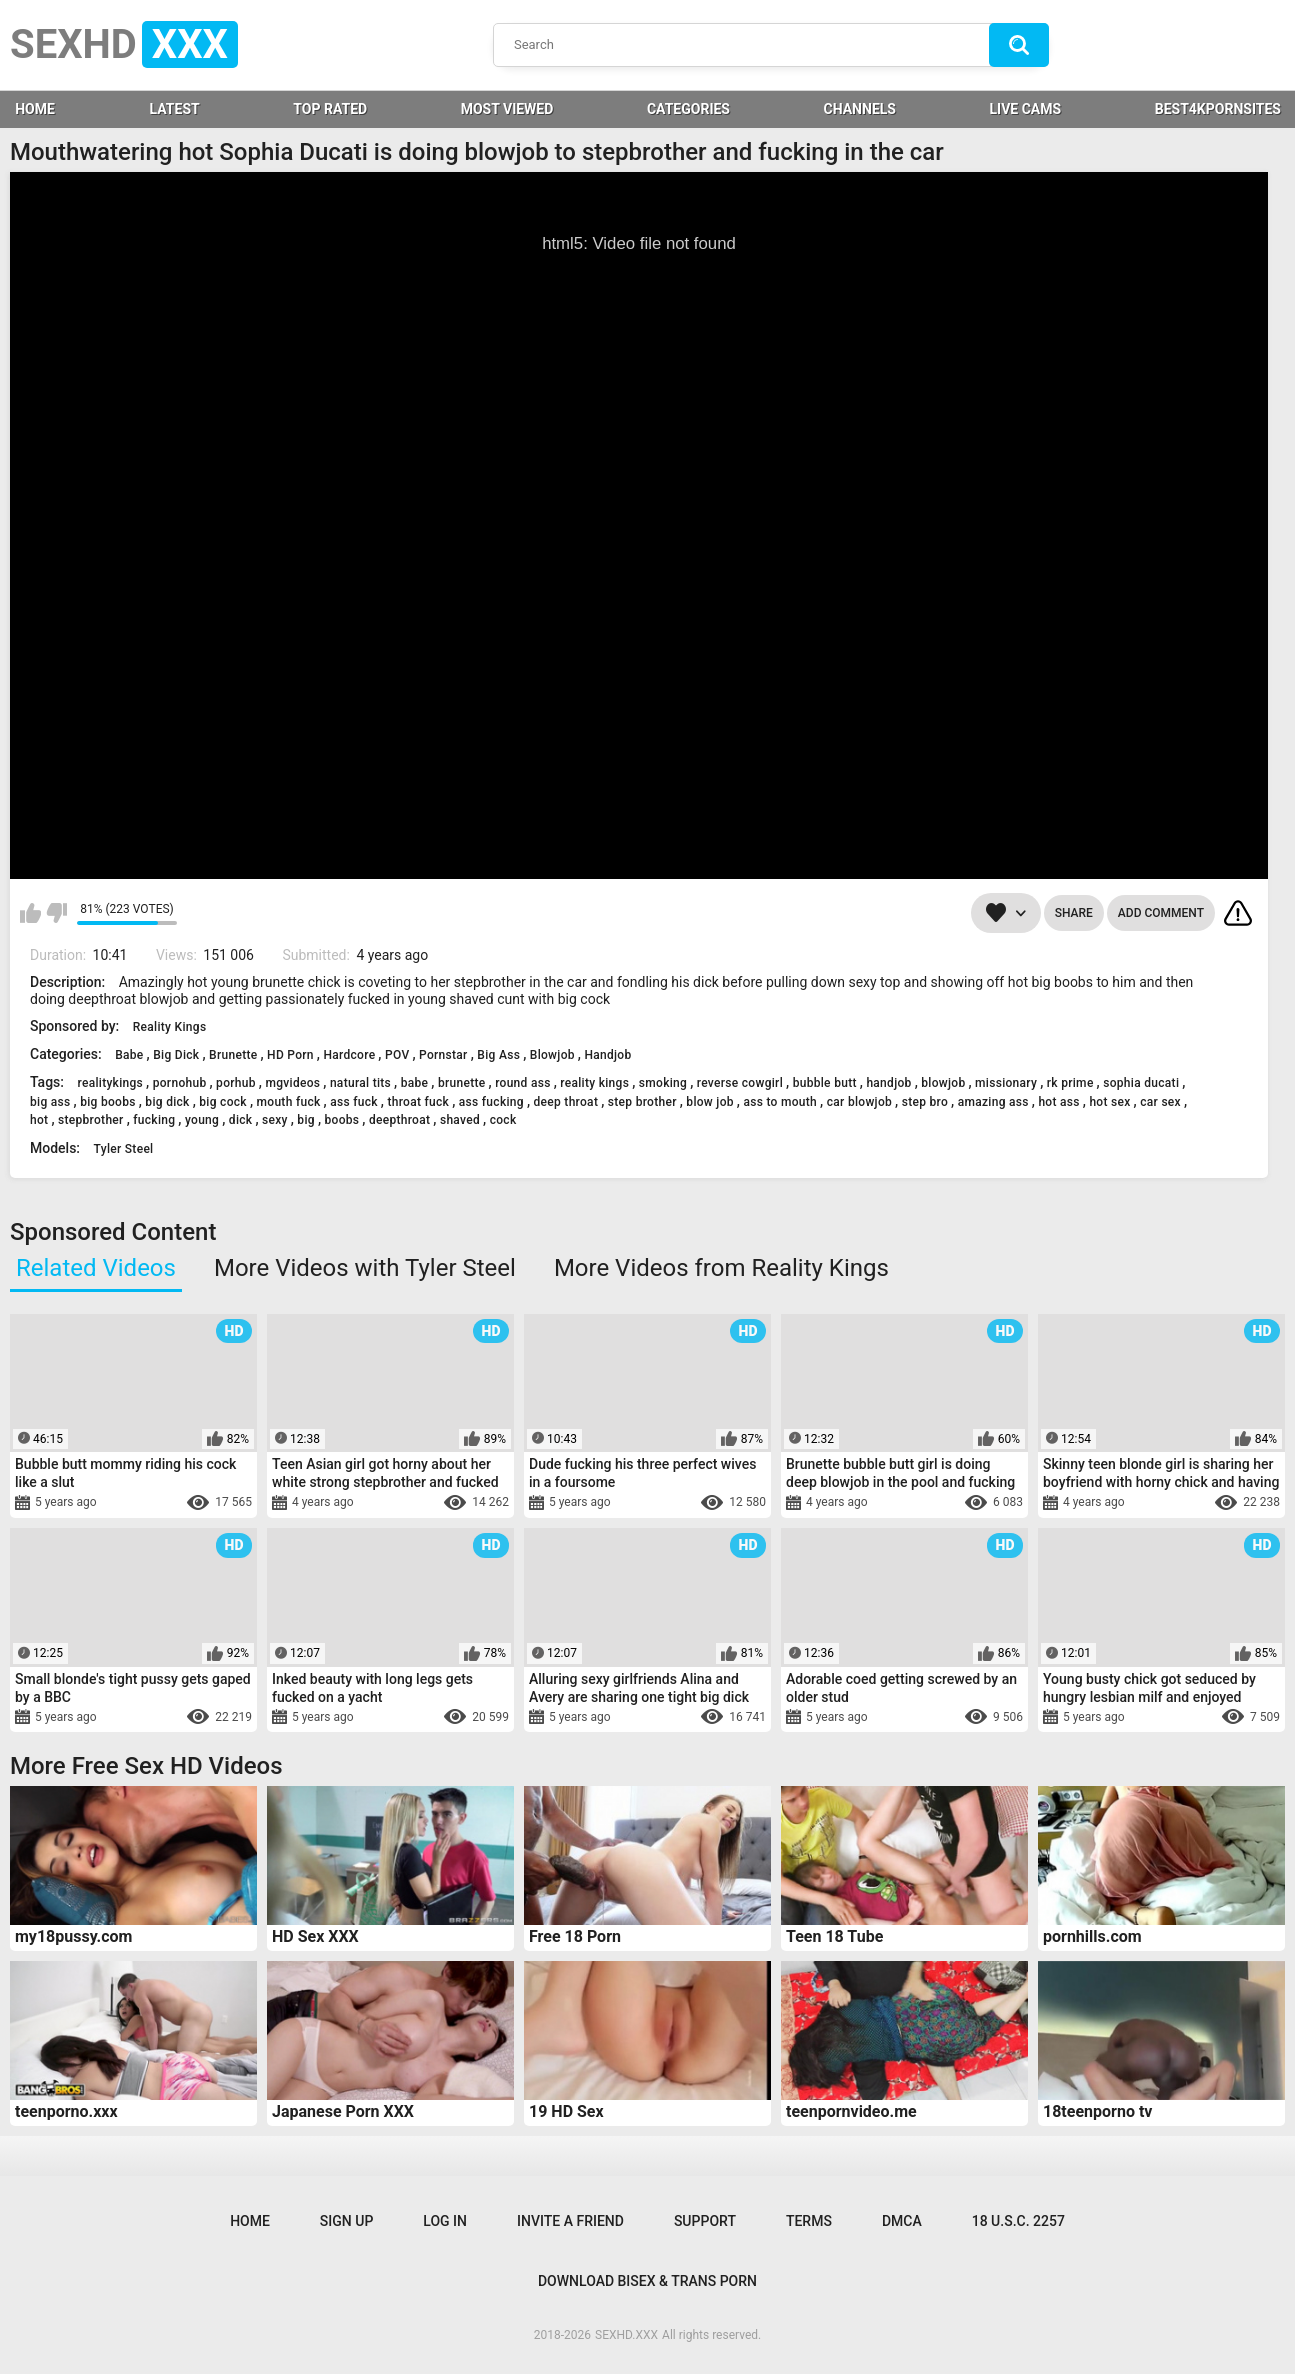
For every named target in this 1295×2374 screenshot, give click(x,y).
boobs (342, 1120)
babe (415, 1083)
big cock (223, 1102)
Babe (129, 1055)
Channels (860, 109)
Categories (688, 109)
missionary (1006, 1083)
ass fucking (491, 1102)
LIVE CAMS (1026, 109)
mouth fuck (289, 1102)
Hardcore (349, 1055)
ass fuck (354, 1102)
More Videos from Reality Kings (721, 1268)
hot (39, 1120)
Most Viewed (507, 109)
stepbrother (91, 1120)
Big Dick (176, 1055)
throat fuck (418, 1102)
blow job (709, 1102)
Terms (809, 2221)
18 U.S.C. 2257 (1018, 2221)
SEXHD (124, 44)
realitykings (110, 1083)
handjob (888, 1083)
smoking (663, 1083)
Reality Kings (170, 1027)
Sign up (346, 2221)
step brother (642, 1102)
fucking (154, 1120)
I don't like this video (56, 913)
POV (397, 1055)
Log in (445, 2221)
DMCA (902, 2221)
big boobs (108, 1102)
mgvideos (292, 1083)
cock (503, 1120)
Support (705, 2221)
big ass (50, 1102)
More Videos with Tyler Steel (365, 1268)
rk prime (1070, 1083)
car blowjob (859, 1102)
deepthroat (399, 1120)
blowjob (943, 1083)
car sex (1160, 1102)
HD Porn (290, 1055)
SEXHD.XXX (626, 2335)
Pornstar (443, 1055)
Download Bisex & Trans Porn (647, 2281)
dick (241, 1120)
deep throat (566, 1102)
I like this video (30, 913)
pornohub (180, 1083)
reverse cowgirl (740, 1083)
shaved (460, 1120)
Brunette (233, 1055)
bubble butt (825, 1083)
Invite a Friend (570, 2221)
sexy (275, 1120)
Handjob (607, 1055)
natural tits (360, 1083)
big (306, 1120)
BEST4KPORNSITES (1218, 109)
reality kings (594, 1083)
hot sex (1109, 1102)
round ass (523, 1083)
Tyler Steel (124, 1149)
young (202, 1120)
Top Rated (330, 109)
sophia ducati (1141, 1083)
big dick (167, 1102)
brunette (462, 1083)
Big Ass (498, 1055)
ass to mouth (780, 1102)
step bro (925, 1102)
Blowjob (552, 1055)
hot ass (1058, 1102)
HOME (35, 109)
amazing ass (993, 1102)
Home (250, 2221)
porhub (236, 1083)
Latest (175, 109)
